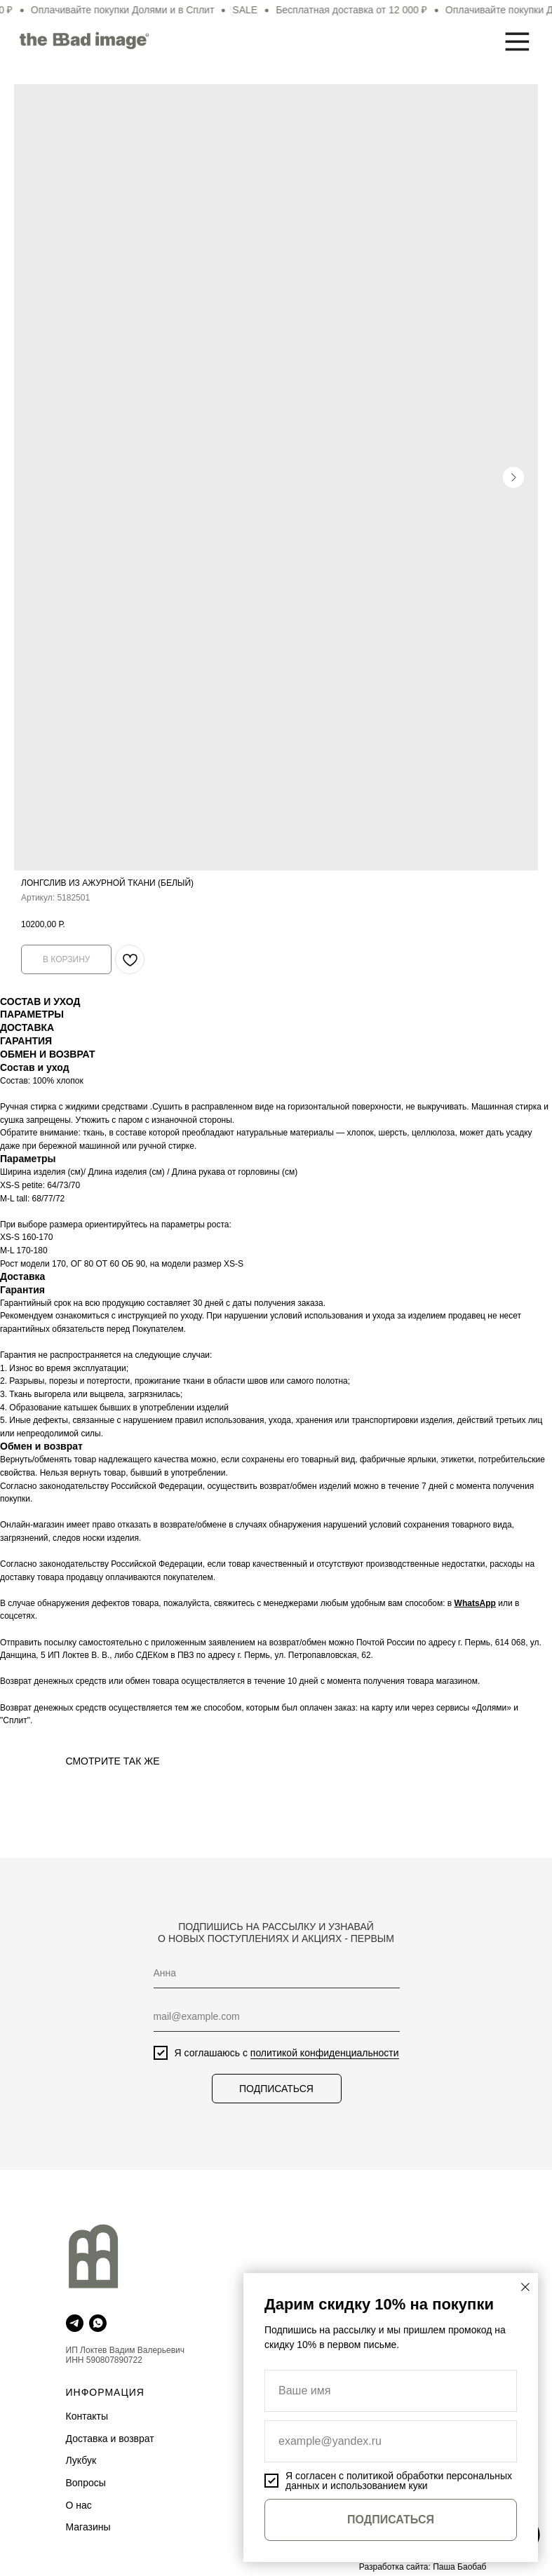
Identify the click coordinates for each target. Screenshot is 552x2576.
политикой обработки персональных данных (398, 2480)
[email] (273, 2017)
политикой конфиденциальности (321, 2052)
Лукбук (81, 2460)
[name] (273, 1973)
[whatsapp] (98, 2323)
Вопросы (86, 2482)
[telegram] (74, 2323)
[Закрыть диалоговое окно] (525, 2287)
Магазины (88, 2527)
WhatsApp (475, 1603)
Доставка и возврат (110, 2438)
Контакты (87, 2416)
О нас (79, 2505)
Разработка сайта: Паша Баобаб (423, 2567)
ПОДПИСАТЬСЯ (273, 2088)
